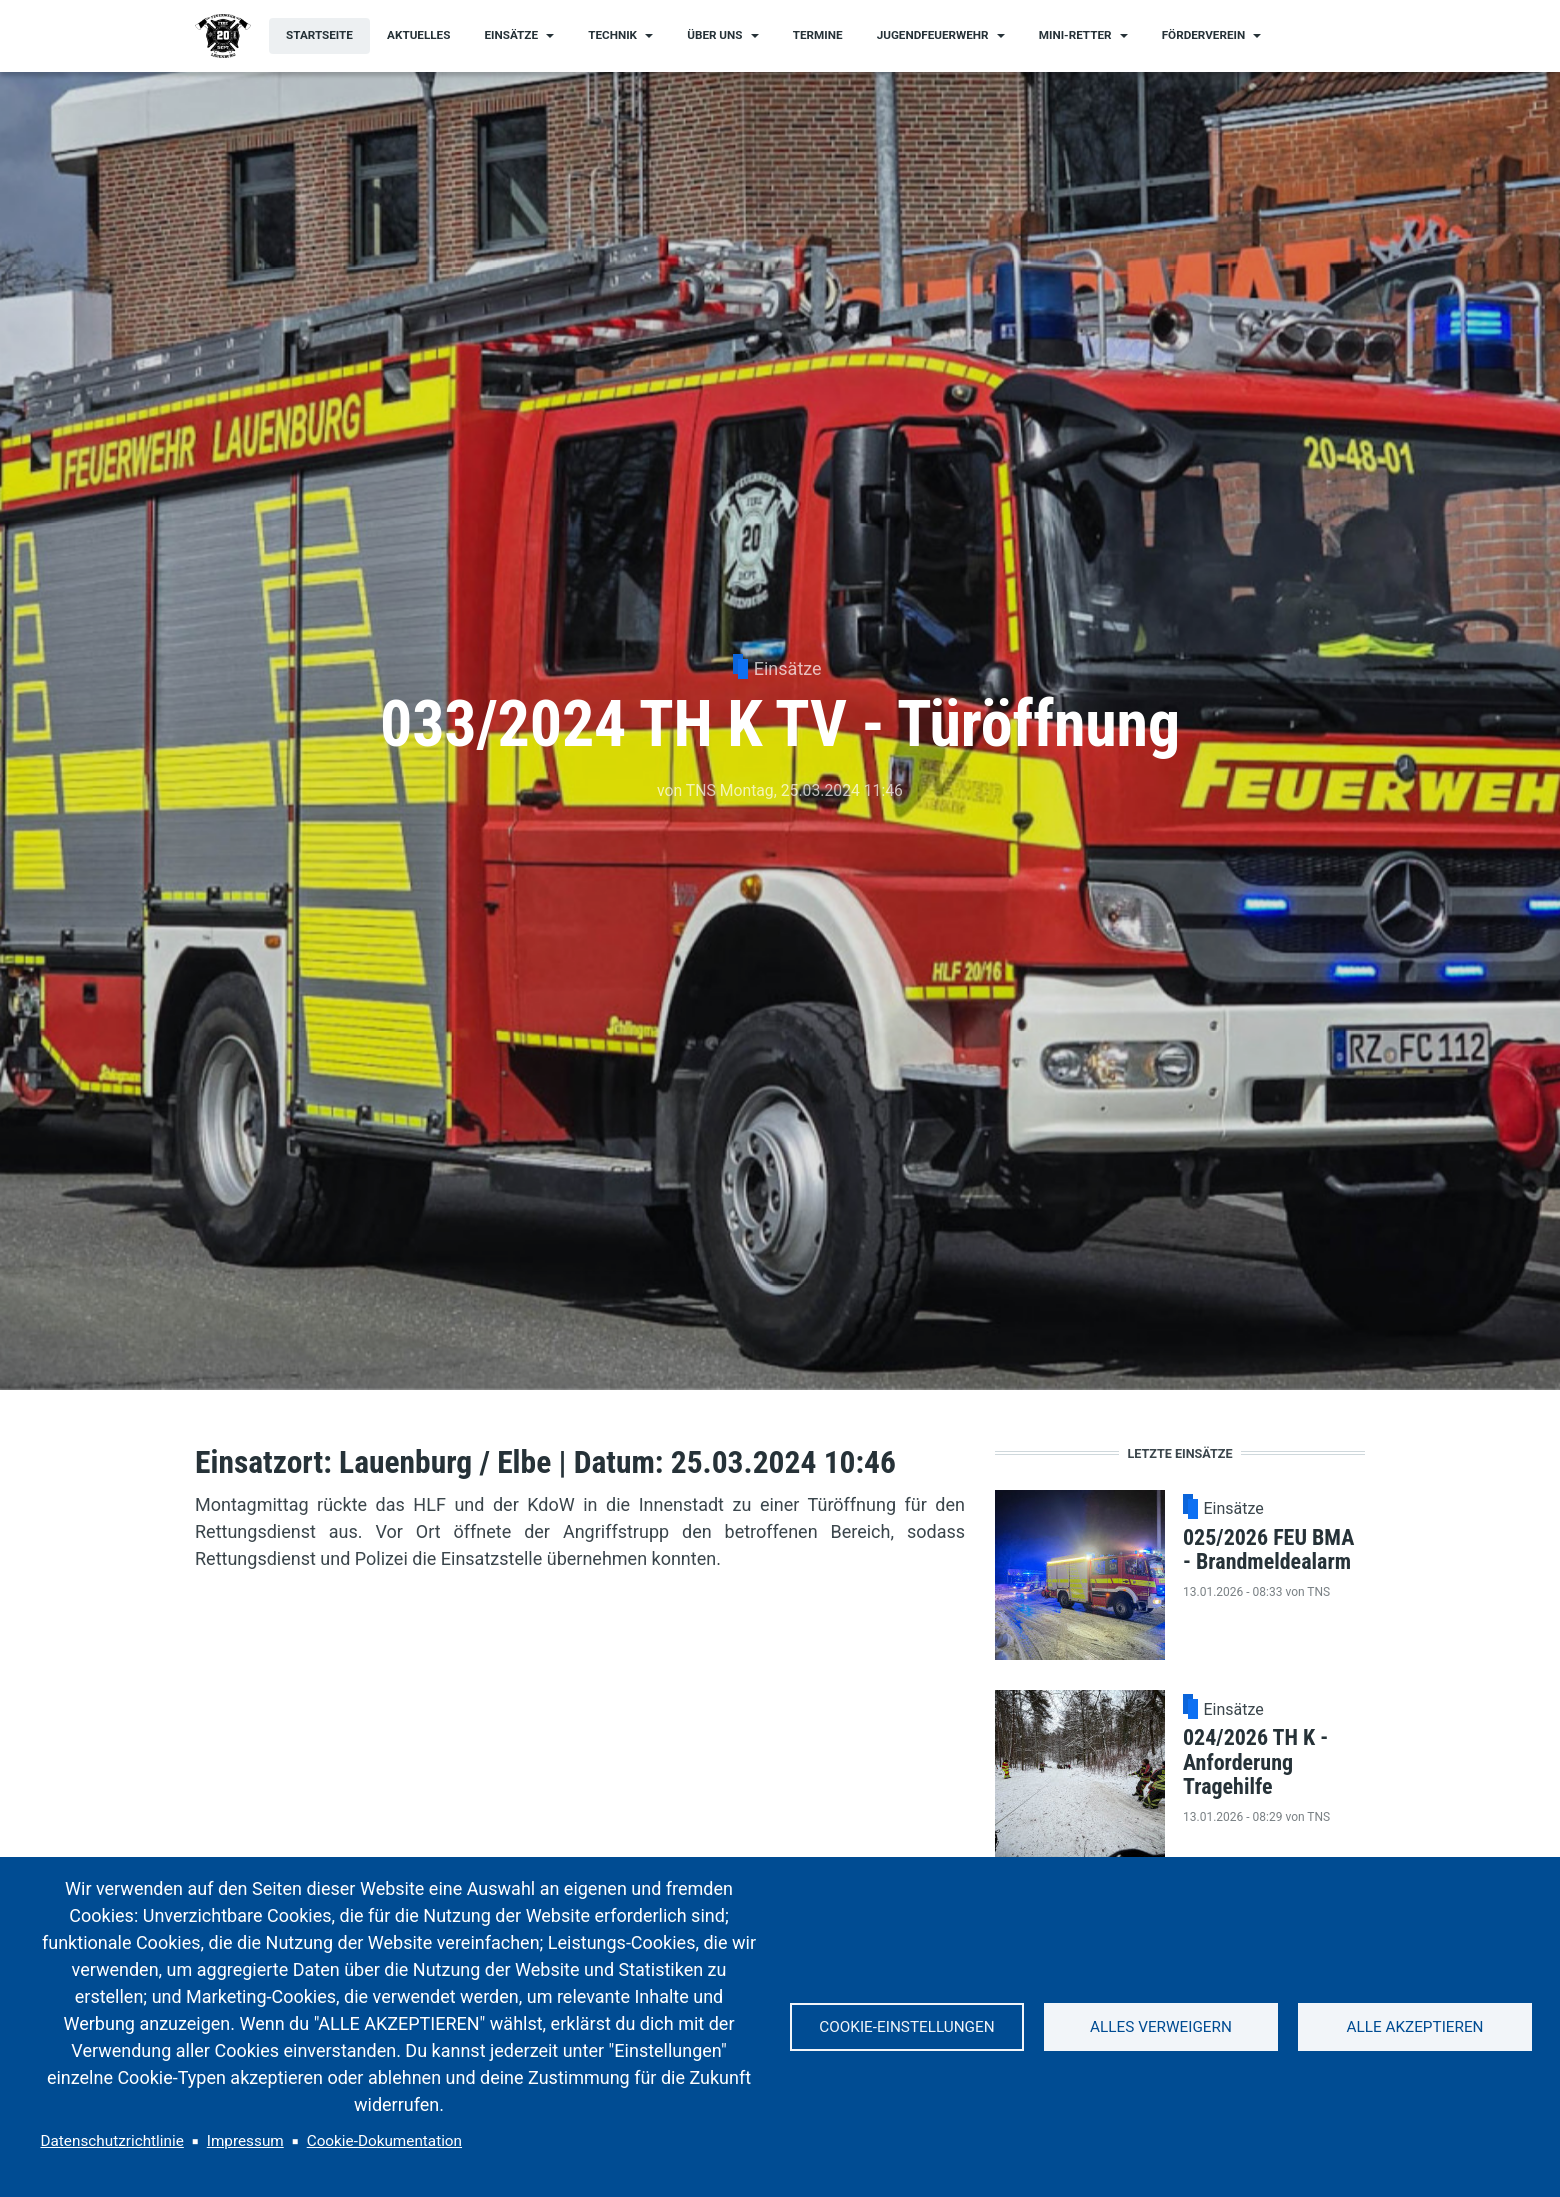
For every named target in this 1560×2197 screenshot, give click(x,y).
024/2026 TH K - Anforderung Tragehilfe (1255, 1761)
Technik (612, 35)
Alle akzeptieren (1414, 2027)
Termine (818, 35)
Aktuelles (418, 35)
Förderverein (1203, 35)
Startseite (319, 35)
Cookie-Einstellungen (906, 2027)
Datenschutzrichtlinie (112, 2141)
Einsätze (512, 35)
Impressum (245, 2141)
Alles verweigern (1161, 2027)
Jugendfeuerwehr (933, 35)
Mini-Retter (1075, 35)
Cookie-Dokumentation (384, 2141)
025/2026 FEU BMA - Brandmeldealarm (1268, 1549)
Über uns (714, 35)
